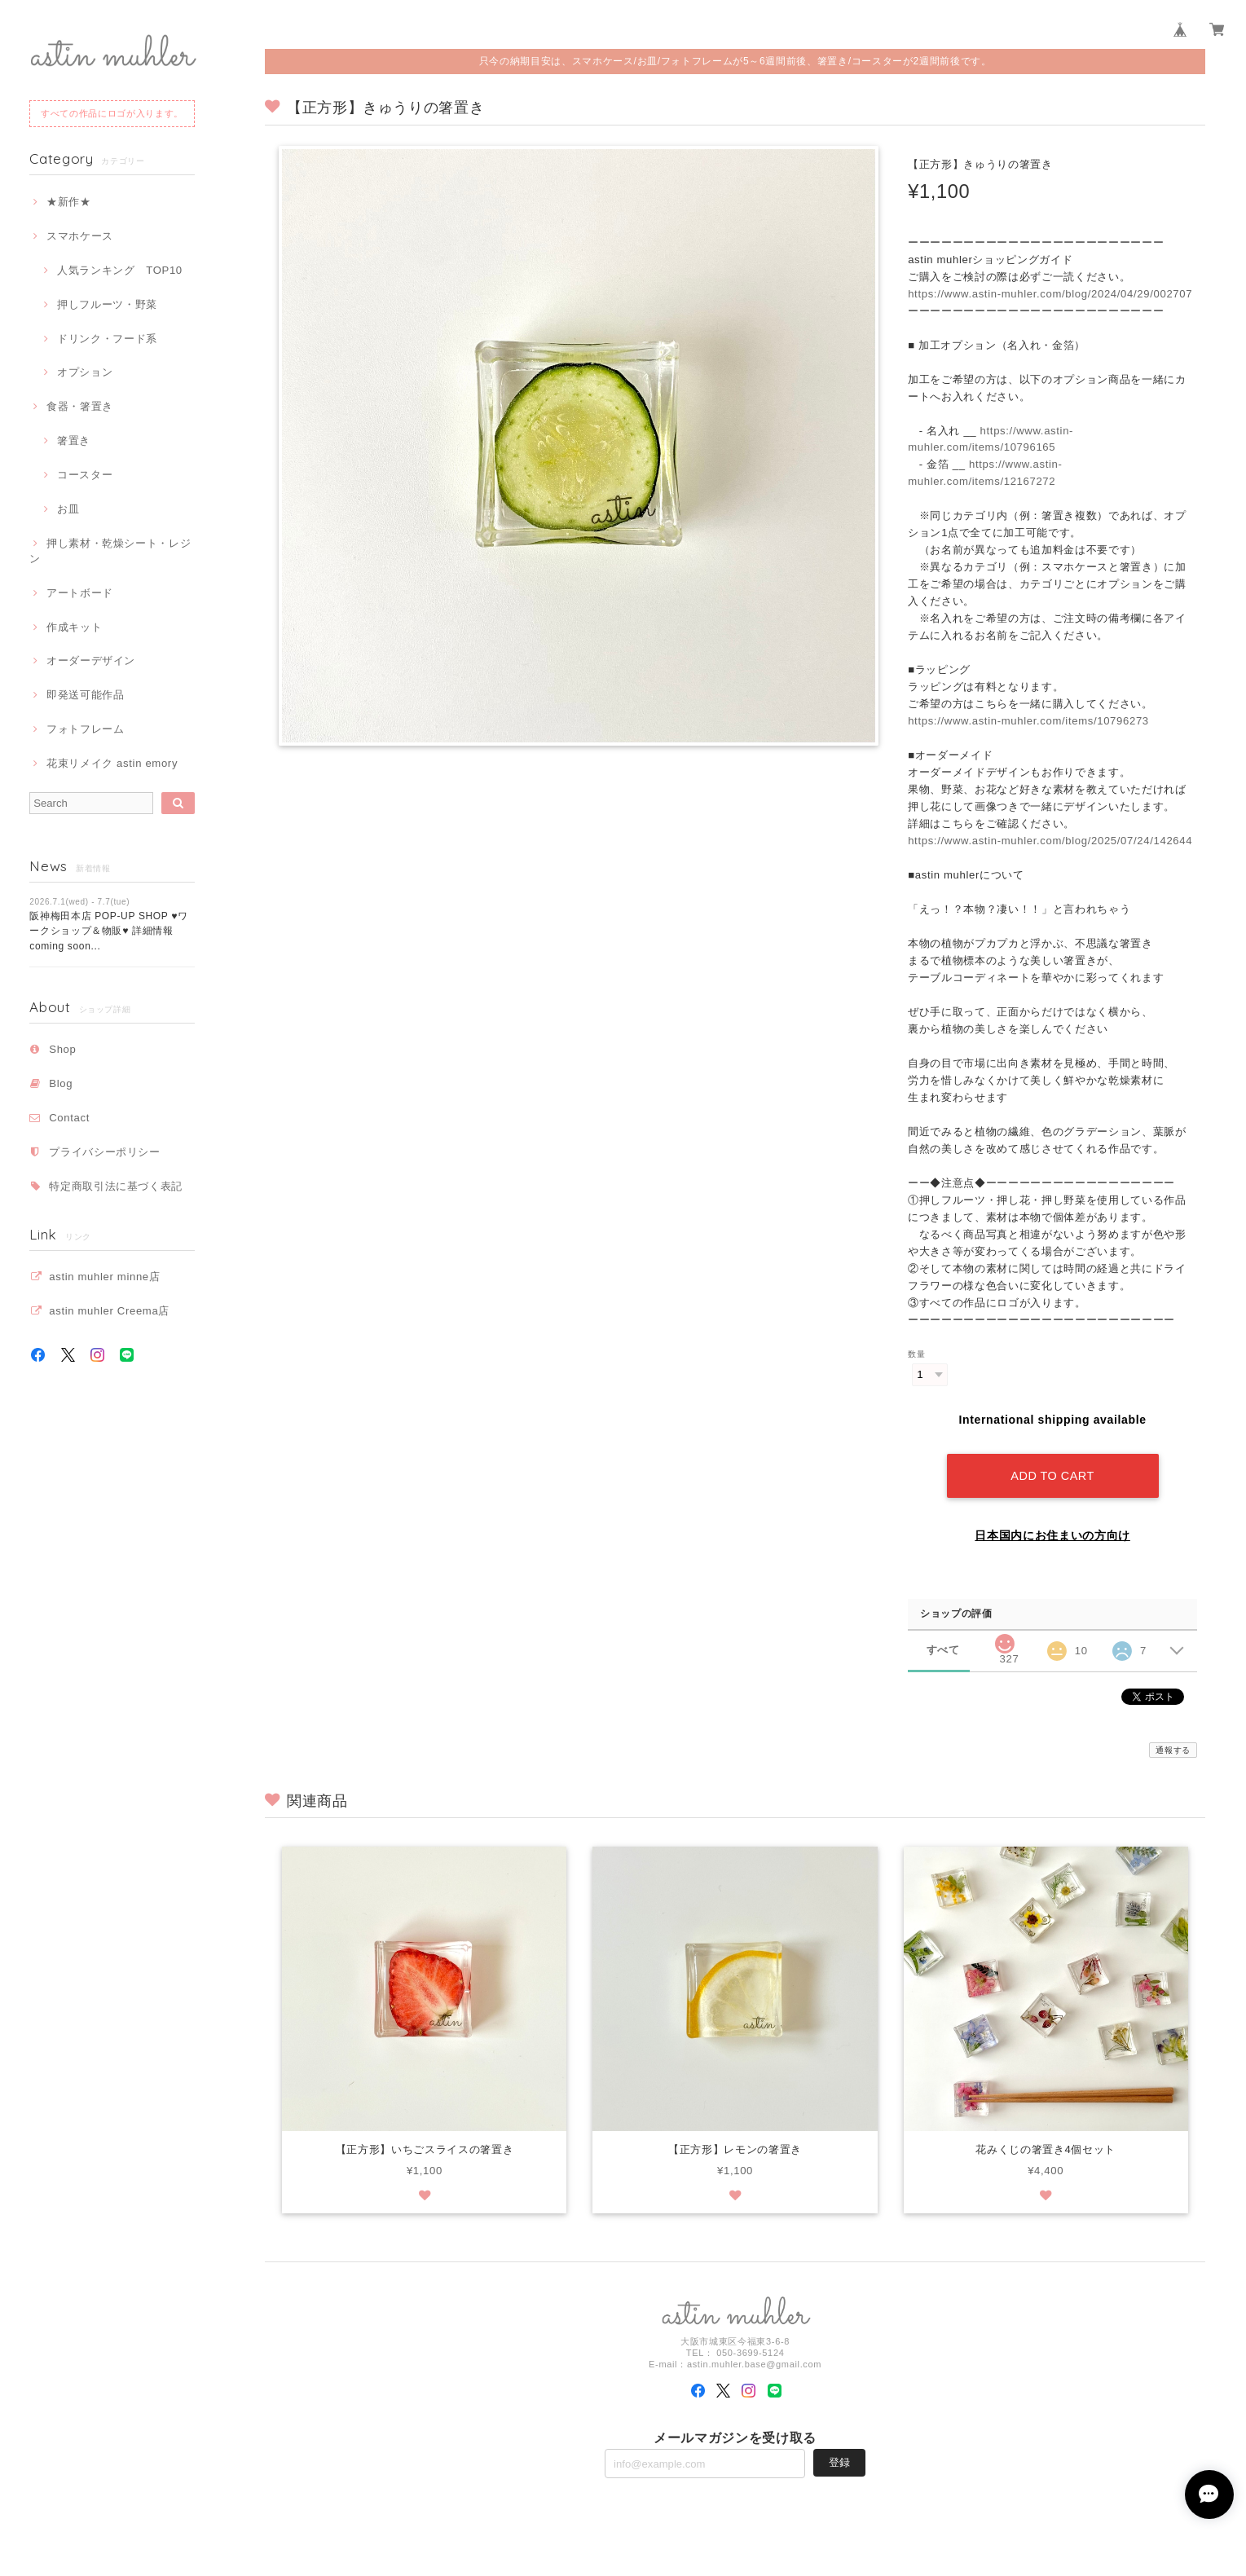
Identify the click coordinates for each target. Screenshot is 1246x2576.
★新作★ (68, 202)
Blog (61, 1083)
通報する (1173, 1750)
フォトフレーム (85, 729)
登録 (839, 2462)
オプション (84, 372)
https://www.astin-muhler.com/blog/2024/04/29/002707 (1050, 294)
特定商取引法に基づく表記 (116, 1186)
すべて (943, 1650)
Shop (62, 1049)
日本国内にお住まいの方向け (1052, 1535)
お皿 (68, 509)
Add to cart (1052, 1475)
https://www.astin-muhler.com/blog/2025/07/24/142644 (1050, 840)
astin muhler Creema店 (109, 1311)
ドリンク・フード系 (107, 338)
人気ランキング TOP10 (120, 270)
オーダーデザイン (90, 660)
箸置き (73, 440)
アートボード (79, 593)
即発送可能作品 (85, 695)
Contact (69, 1118)
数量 (916, 1354)
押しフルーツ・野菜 (107, 304)
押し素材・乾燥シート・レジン (110, 550)
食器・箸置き (79, 406)
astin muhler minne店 (104, 1276)
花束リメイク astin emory (112, 763)
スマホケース (79, 236)
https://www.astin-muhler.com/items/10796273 (1028, 721)
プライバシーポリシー (105, 1152)
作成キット (74, 627)
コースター (84, 475)
